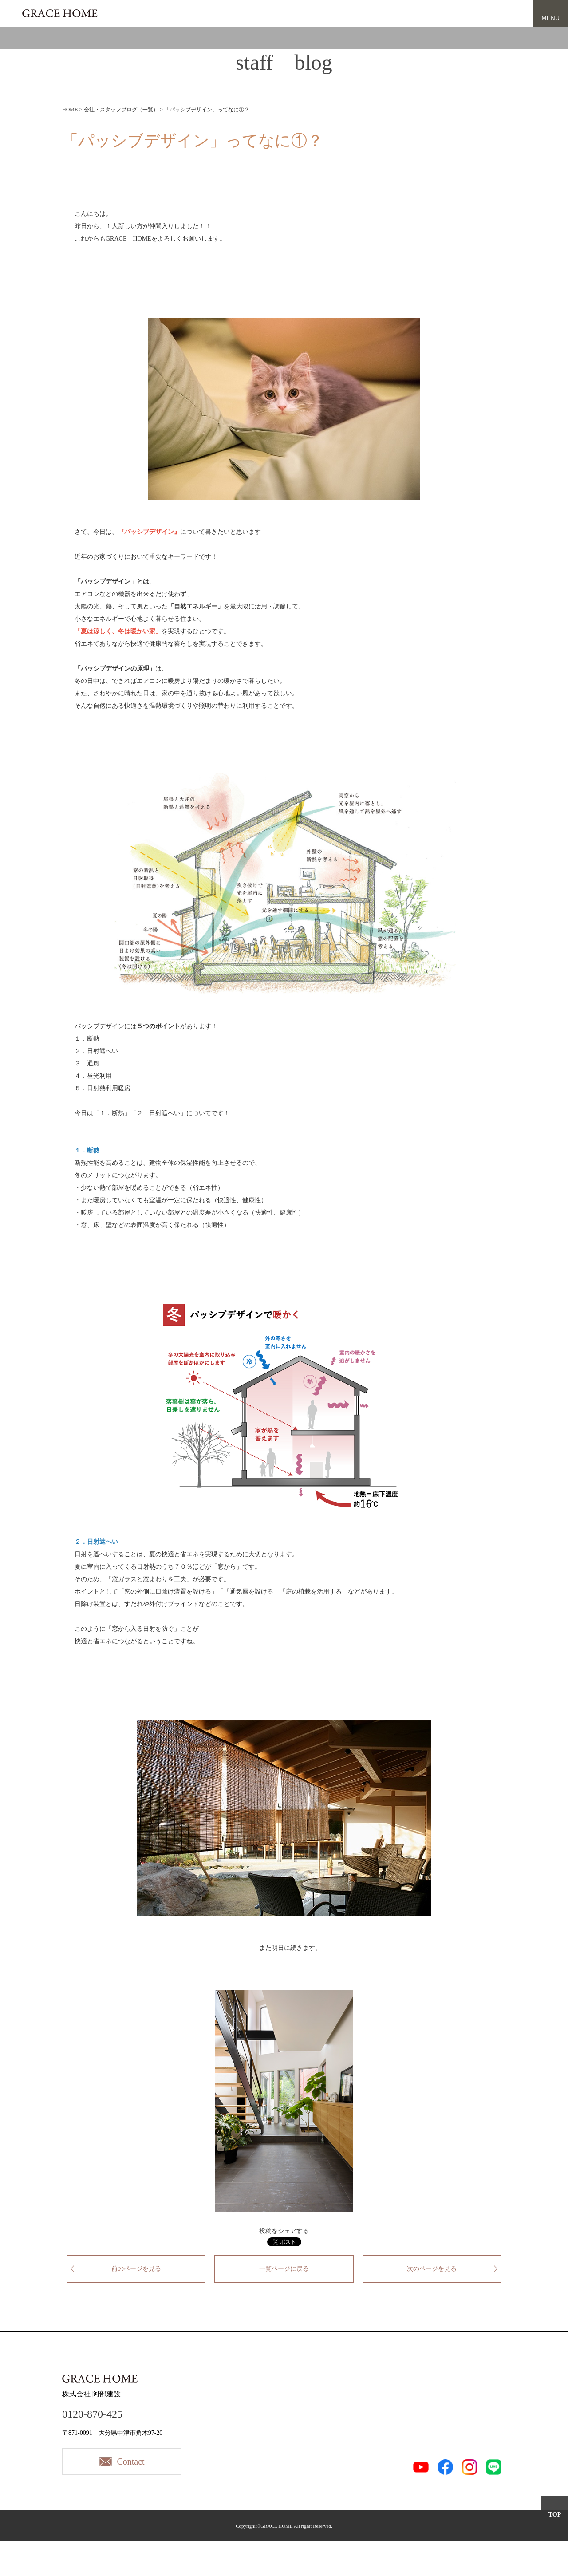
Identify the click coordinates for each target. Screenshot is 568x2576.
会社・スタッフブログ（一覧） (121, 110)
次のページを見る (432, 2268)
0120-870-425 (92, 2414)
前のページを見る (136, 2268)
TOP (554, 2514)
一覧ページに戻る (284, 2268)
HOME (70, 110)
